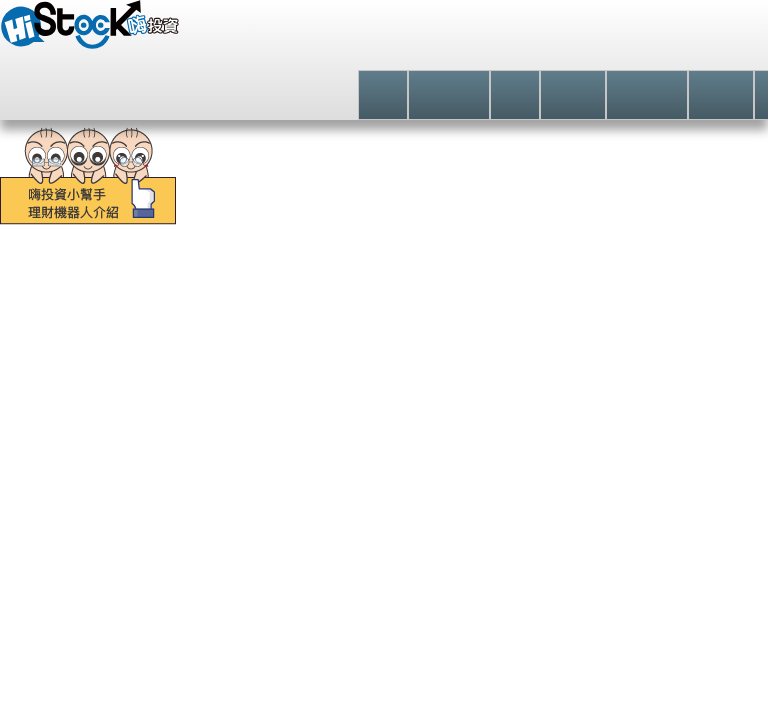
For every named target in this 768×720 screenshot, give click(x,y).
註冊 (707, 45)
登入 (625, 45)
